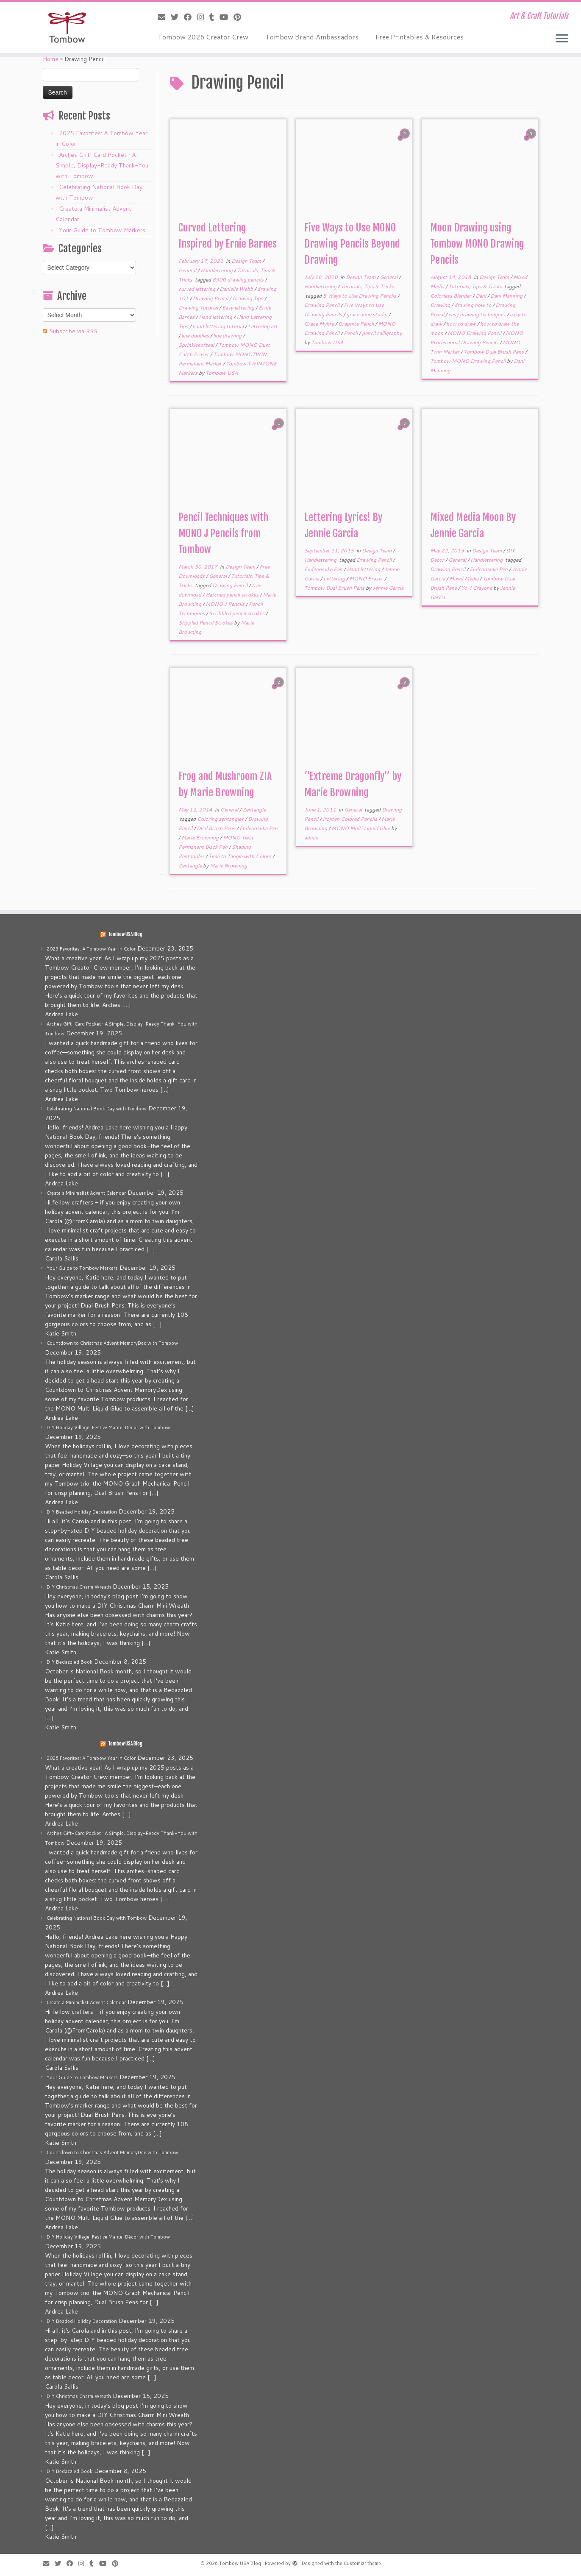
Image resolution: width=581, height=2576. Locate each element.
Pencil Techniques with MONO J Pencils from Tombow (223, 533)
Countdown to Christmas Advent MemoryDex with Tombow (112, 1343)
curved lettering (197, 289)
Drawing (440, 305)
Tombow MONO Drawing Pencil (468, 361)
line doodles (195, 335)
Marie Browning (200, 837)
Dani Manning (507, 295)
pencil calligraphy (382, 333)
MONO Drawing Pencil (475, 333)
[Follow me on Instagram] (203, 16)
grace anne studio (367, 314)
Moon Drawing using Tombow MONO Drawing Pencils (477, 243)
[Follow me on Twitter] (177, 16)
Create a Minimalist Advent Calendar (86, 1193)
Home (50, 59)
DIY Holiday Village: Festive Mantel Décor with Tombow (108, 1427)
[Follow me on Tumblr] (214, 16)
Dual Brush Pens (216, 828)
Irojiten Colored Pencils (350, 818)
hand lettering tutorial (218, 326)
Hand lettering (216, 317)
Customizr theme (362, 2563)
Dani (481, 295)
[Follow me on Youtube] (227, 16)
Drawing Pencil (211, 298)
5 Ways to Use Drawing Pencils (360, 295)
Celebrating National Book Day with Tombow (97, 1108)
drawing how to (473, 305)
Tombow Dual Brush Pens (494, 351)
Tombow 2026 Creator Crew (203, 37)
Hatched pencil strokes (233, 594)
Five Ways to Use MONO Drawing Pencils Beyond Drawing (352, 243)
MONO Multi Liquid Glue (361, 828)
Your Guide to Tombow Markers (102, 230)
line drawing (228, 335)
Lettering (334, 578)
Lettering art (263, 326)
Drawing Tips (248, 298)
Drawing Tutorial (198, 307)
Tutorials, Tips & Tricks (367, 286)
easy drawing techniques (477, 314)
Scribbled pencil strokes (237, 613)
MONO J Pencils (226, 604)
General (187, 270)
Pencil (351, 333)
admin (311, 837)
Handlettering (217, 270)
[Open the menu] (562, 39)
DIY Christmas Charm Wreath (79, 1587)
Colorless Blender (451, 295)
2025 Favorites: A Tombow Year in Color (91, 948)
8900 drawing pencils (238, 279)
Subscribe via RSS (73, 331)
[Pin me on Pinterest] (240, 16)
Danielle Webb (237, 289)
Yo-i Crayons (477, 587)
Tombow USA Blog (125, 934)
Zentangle (254, 809)
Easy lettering (239, 307)
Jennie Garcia (388, 587)
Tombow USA (222, 372)
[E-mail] (164, 16)
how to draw (461, 323)
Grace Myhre (319, 323)
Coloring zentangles (221, 818)
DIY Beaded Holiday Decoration (82, 1511)
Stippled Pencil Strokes (206, 622)
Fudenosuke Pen (324, 569)
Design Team (246, 261)
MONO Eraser (366, 578)
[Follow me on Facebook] (190, 16)
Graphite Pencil (356, 323)
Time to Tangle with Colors (240, 856)
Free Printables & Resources (419, 37)
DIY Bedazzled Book (69, 1662)
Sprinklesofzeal (196, 344)
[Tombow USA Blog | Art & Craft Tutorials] (67, 27)
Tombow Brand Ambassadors (312, 37)
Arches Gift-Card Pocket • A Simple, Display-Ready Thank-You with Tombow (102, 165)
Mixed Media (464, 578)
